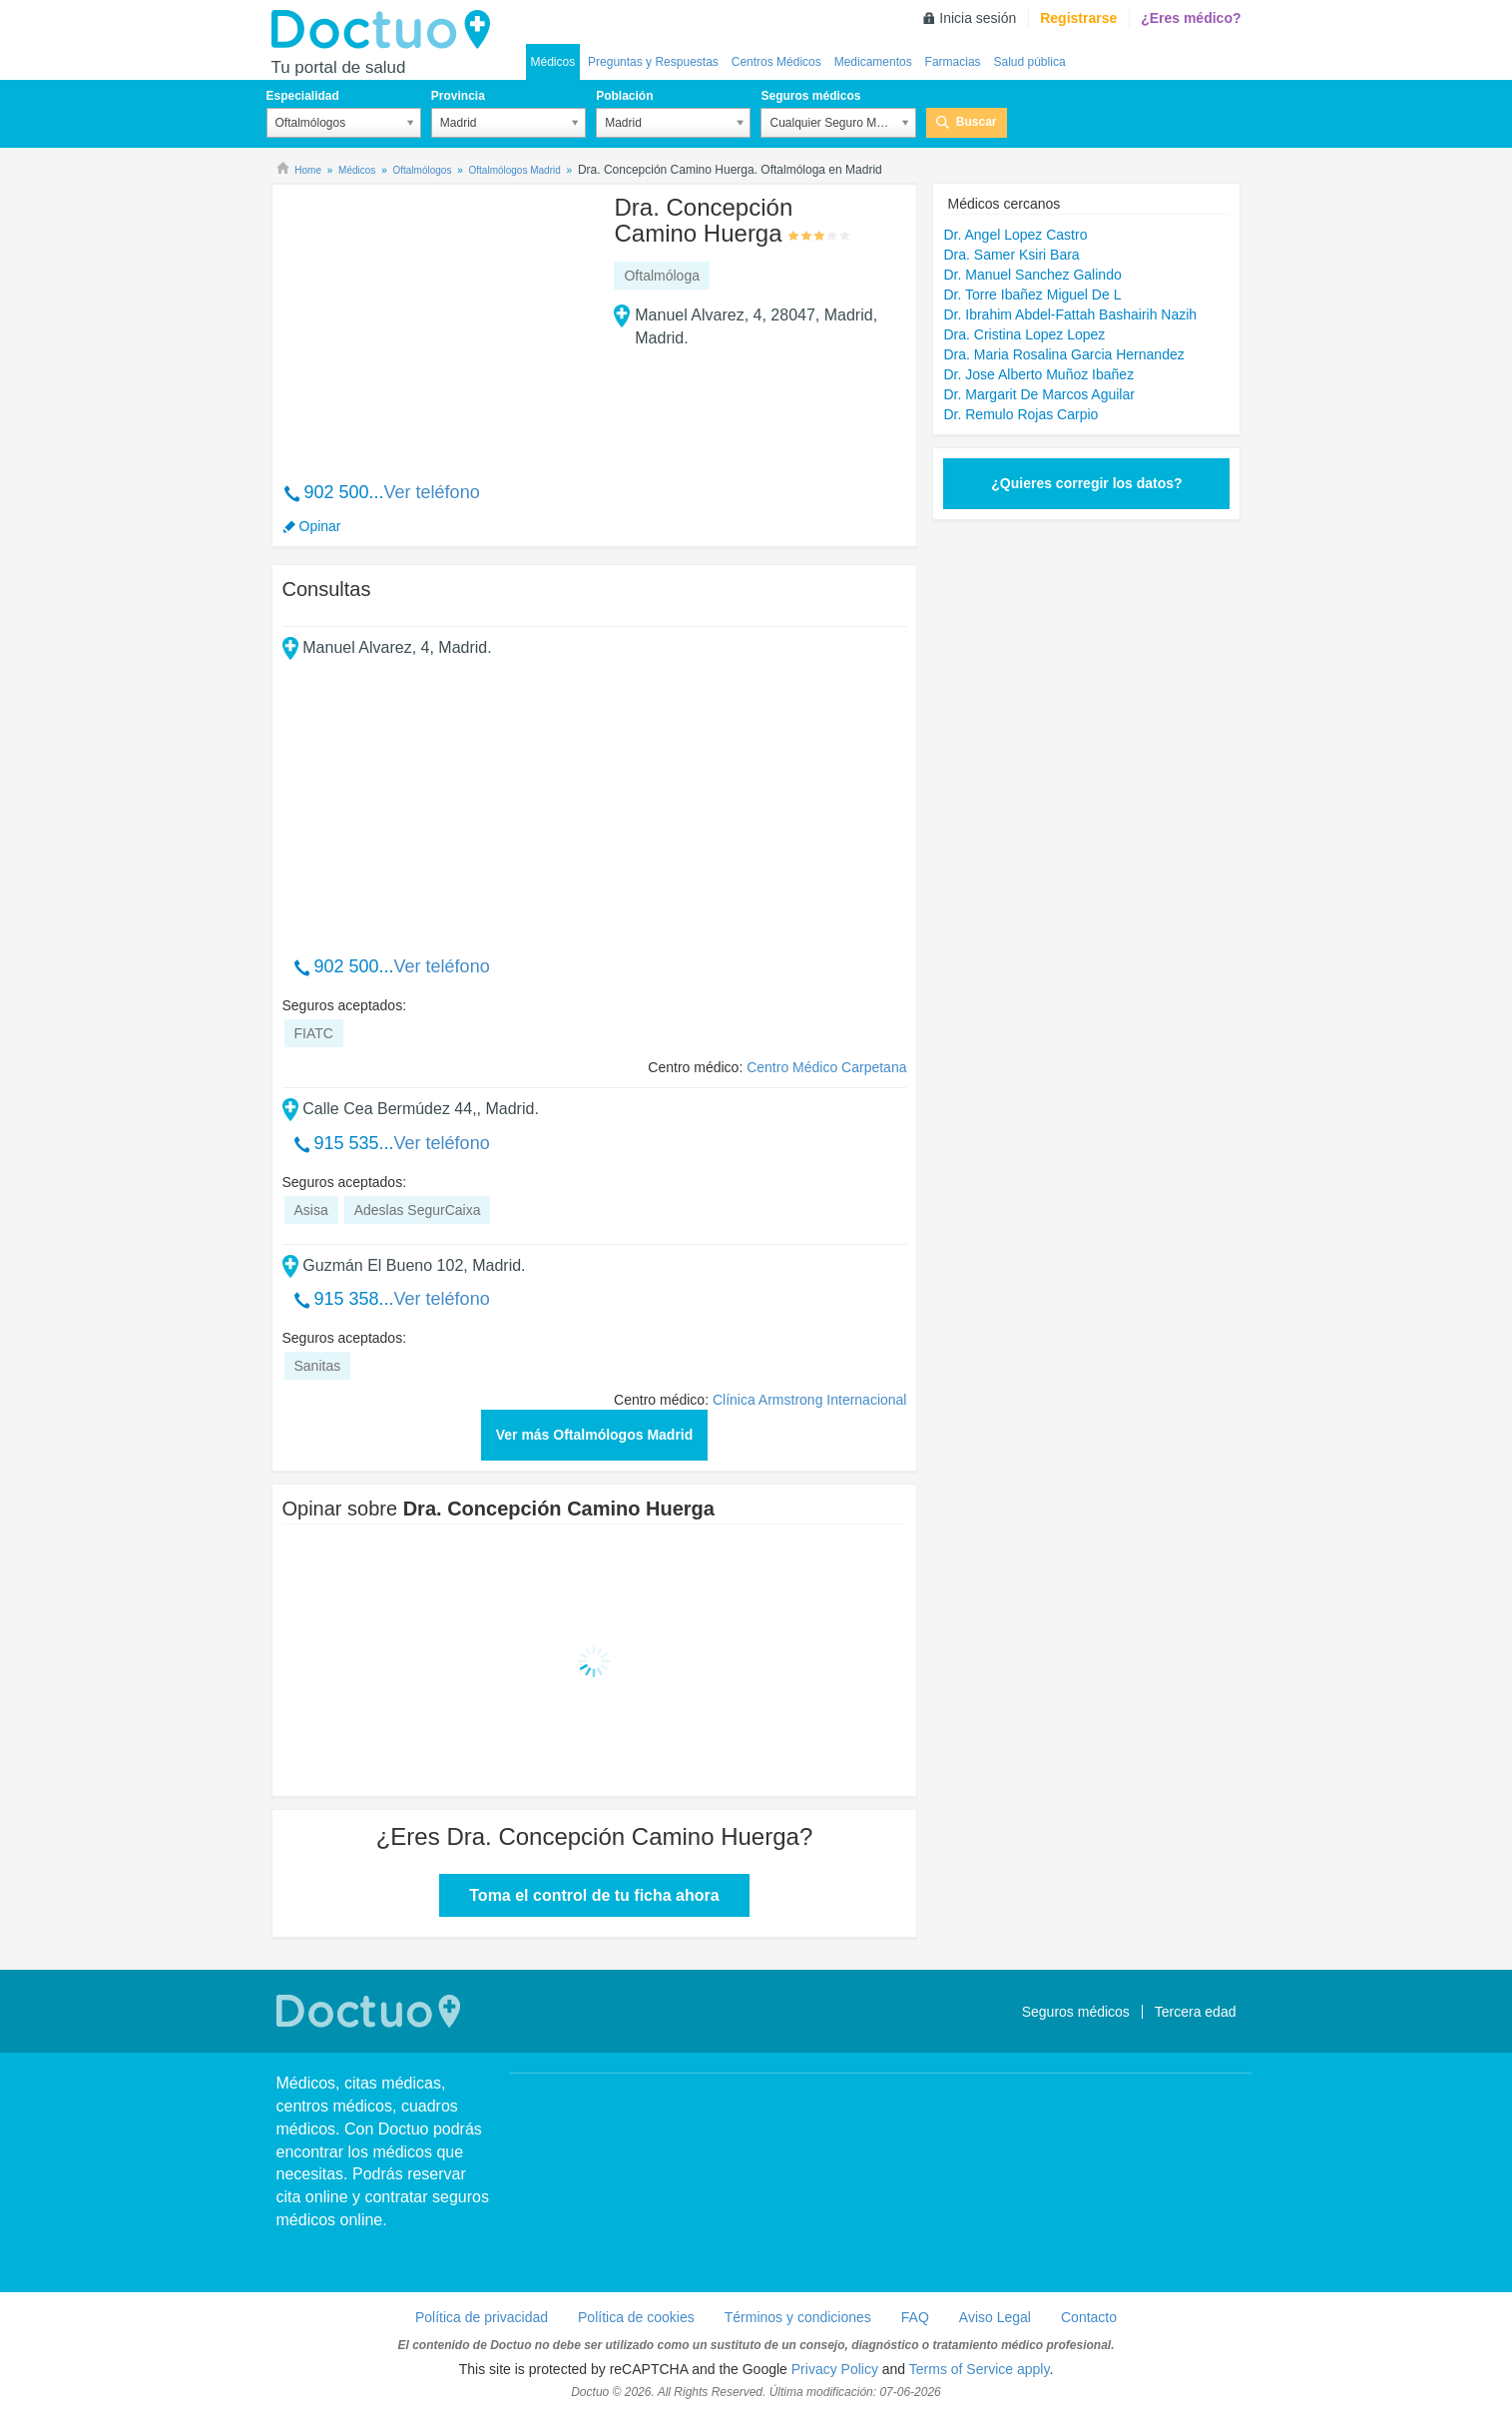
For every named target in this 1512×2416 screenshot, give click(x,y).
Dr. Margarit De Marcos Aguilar (1038, 394)
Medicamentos (873, 62)
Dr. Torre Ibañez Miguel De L (1032, 294)
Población (624, 96)
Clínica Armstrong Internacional (810, 1400)
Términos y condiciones (798, 2317)
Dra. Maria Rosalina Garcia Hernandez (1063, 354)
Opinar (320, 526)
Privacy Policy (834, 2369)
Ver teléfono (432, 492)
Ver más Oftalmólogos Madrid (595, 1435)
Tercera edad (1196, 2012)
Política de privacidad (481, 2317)
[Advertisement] (435, 322)
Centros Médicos (776, 62)
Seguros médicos (810, 96)
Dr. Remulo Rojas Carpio (1020, 414)
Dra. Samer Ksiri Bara (1011, 255)
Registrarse (1078, 18)
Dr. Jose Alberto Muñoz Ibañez (1038, 374)
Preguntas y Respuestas (653, 62)
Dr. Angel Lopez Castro (1015, 235)
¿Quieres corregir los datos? (1086, 483)
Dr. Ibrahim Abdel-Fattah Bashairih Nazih (1070, 314)
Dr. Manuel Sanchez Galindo (1032, 275)
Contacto (1089, 2317)
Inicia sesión (977, 18)
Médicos (553, 62)
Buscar (976, 122)
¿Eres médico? (1191, 18)
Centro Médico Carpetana (826, 1067)
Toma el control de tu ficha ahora (594, 1895)
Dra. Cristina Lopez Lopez (1024, 334)
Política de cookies (636, 2317)
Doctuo (386, 30)
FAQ (915, 2317)
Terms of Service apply (979, 2369)
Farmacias (953, 62)
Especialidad (302, 96)
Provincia (458, 96)
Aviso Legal (995, 2317)
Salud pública (1030, 62)
